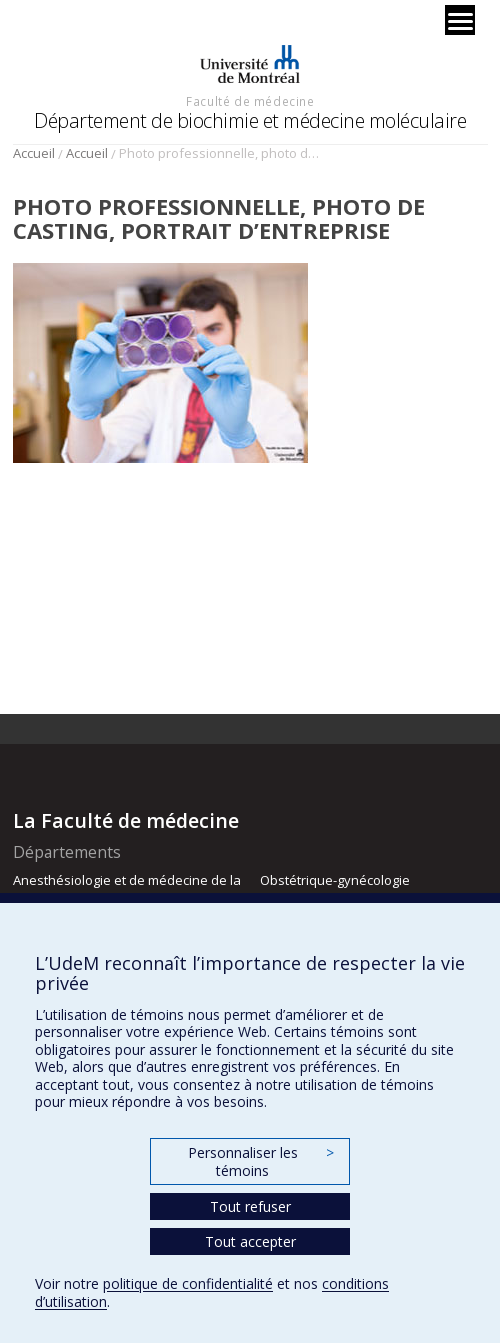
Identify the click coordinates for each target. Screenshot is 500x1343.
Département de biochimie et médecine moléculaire (250, 120)
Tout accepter (250, 1241)
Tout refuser (250, 1206)
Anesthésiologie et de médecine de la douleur (127, 889)
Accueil (34, 153)
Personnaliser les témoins (261, 1161)
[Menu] (460, 20)
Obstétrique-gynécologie (335, 880)
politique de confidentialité (188, 1283)
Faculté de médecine (250, 101)
